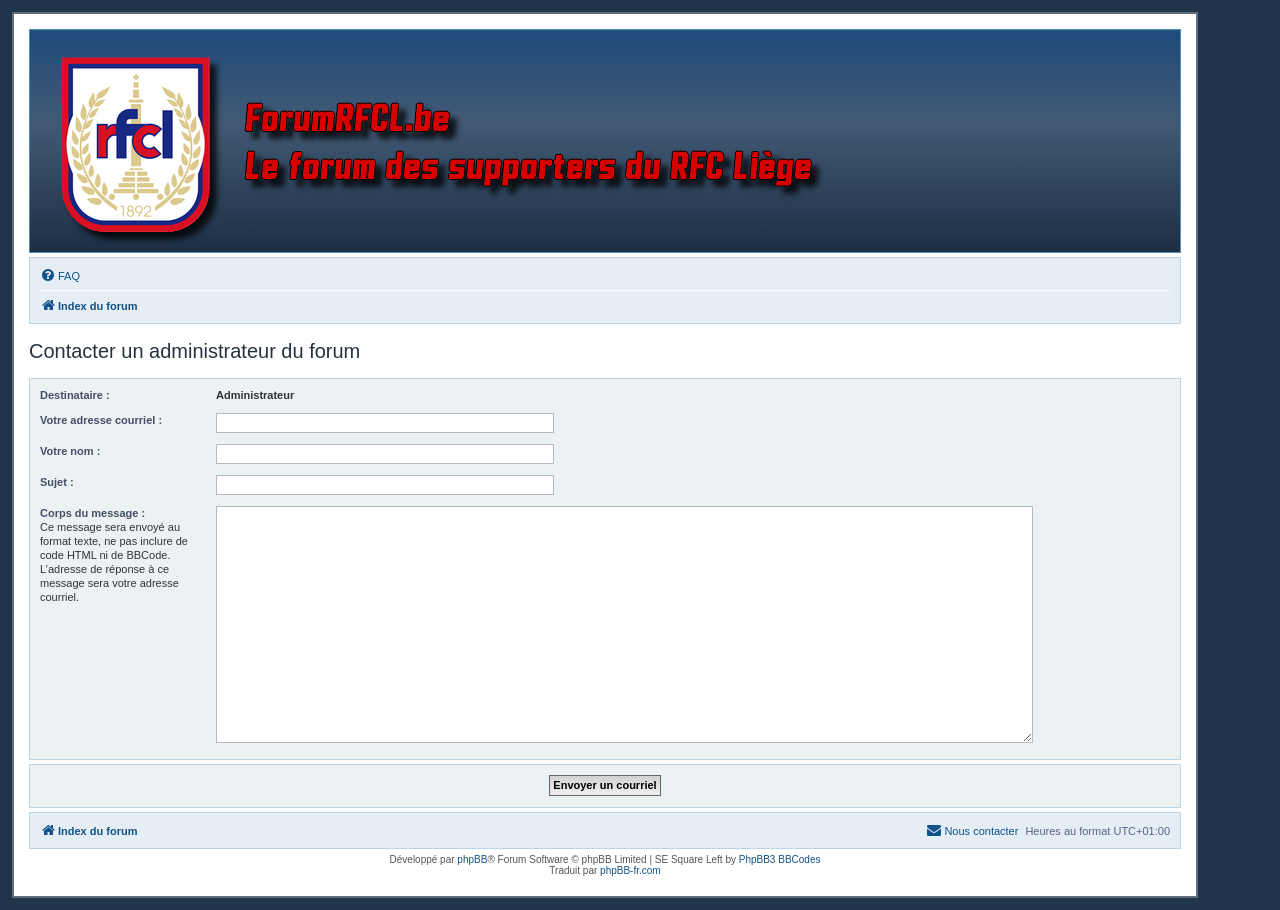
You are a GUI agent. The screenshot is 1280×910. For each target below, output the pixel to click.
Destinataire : (75, 395)
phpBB (472, 859)
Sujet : (57, 482)
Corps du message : (92, 513)
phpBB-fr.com (630, 870)
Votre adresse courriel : (101, 420)
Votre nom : (70, 451)
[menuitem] (60, 276)
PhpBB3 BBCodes (780, 859)
